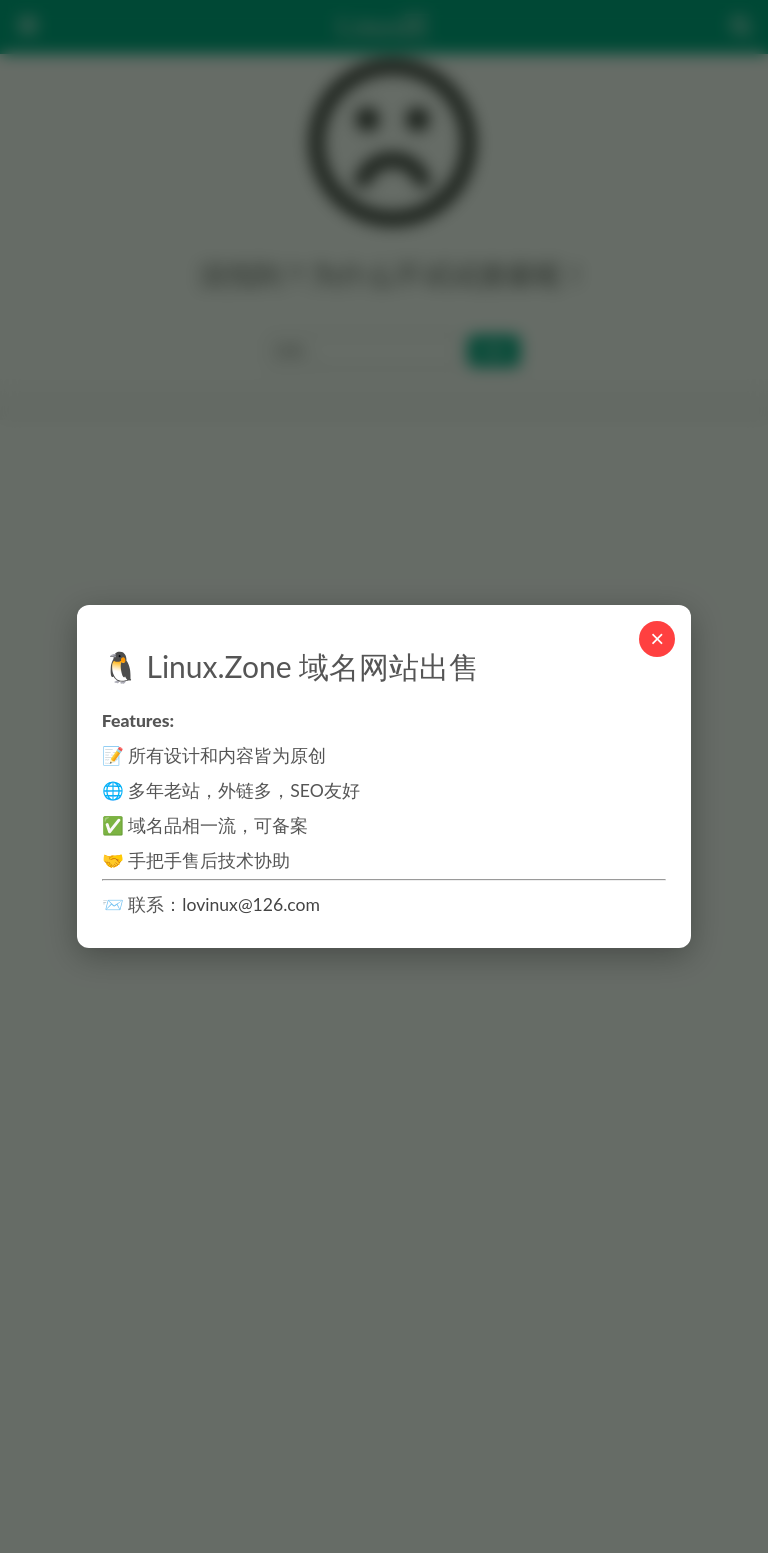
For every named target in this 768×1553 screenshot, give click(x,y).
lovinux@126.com (251, 904)
